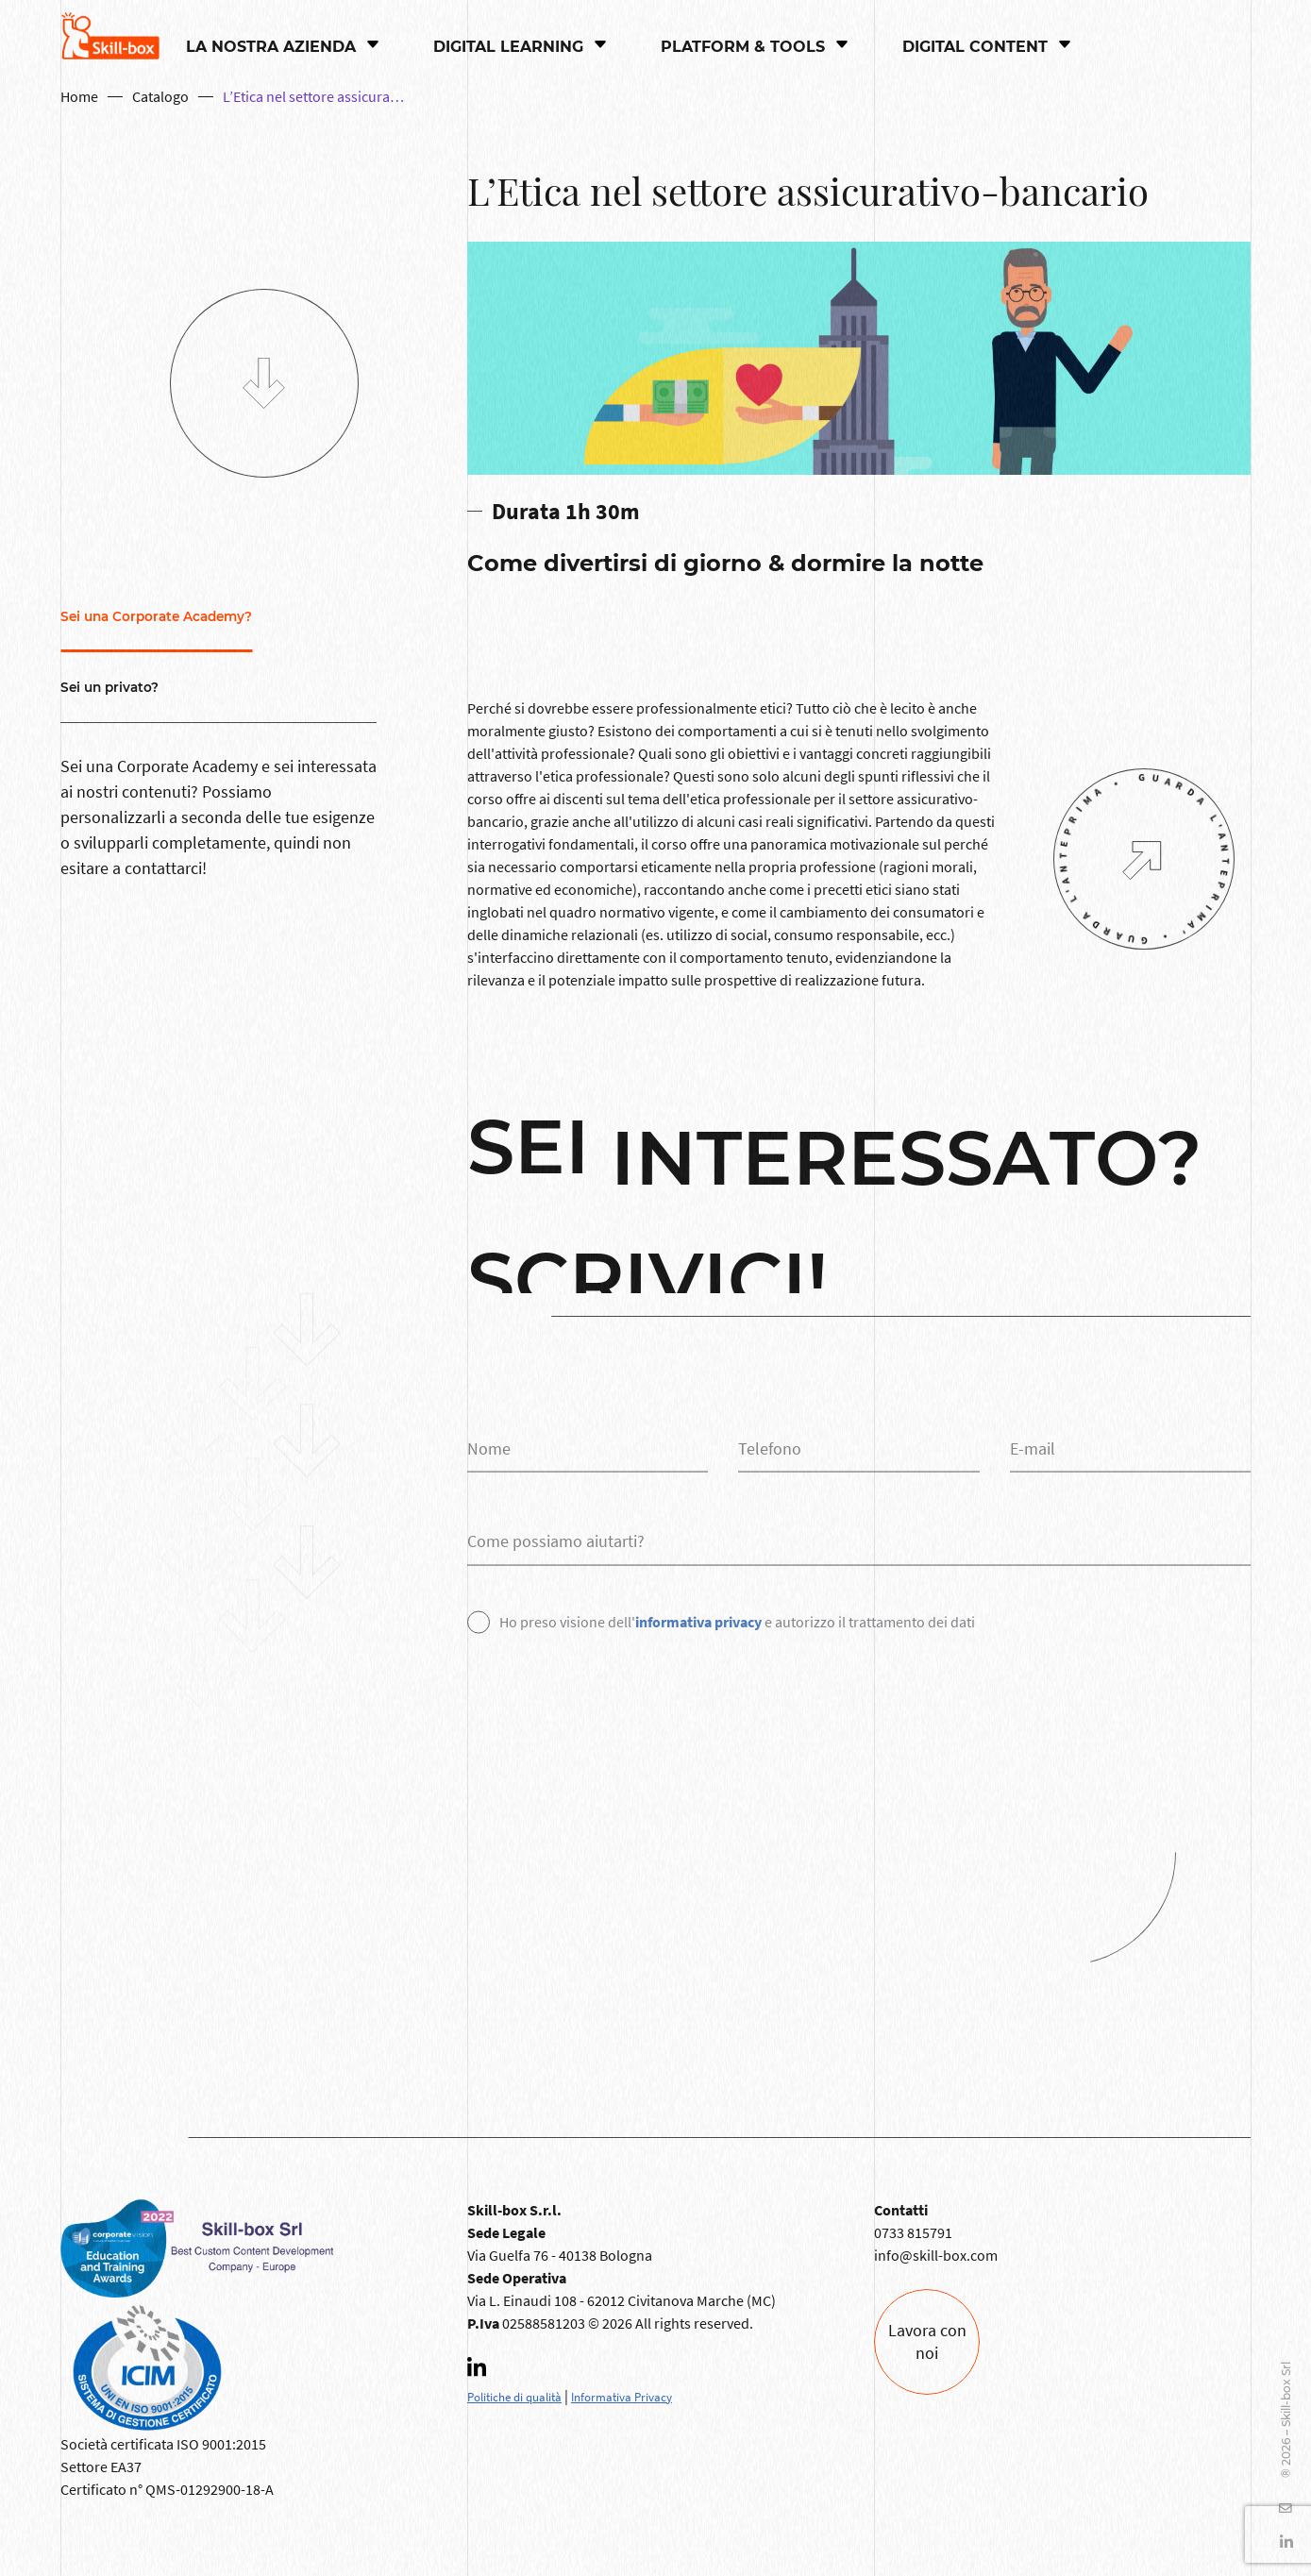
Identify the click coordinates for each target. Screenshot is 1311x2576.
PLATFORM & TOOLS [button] (745, 47)
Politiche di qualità (514, 2396)
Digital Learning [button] (510, 47)
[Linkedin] (486, 2373)
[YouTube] (1281, 2508)
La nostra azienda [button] (273, 47)
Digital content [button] (977, 47)
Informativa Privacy (621, 2396)
